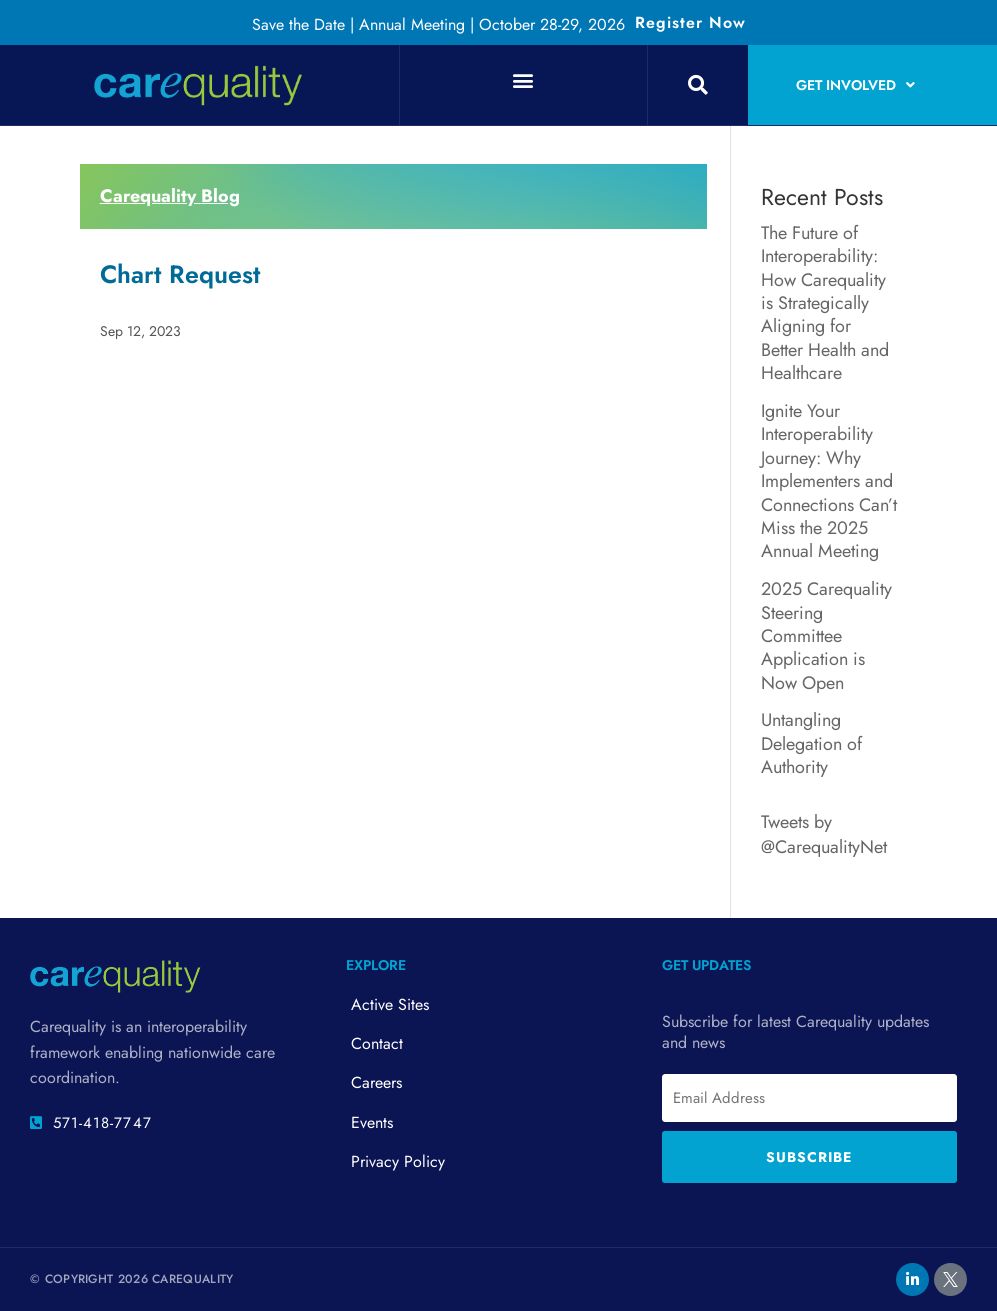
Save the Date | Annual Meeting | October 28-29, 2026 (438, 24)
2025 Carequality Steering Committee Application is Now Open (826, 636)
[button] (523, 79)
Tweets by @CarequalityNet (824, 834)
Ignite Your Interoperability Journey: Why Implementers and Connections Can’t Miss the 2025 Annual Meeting (829, 481)
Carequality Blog (170, 196)
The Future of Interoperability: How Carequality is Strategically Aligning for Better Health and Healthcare (825, 303)
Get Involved (855, 85)
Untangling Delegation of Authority (811, 743)
